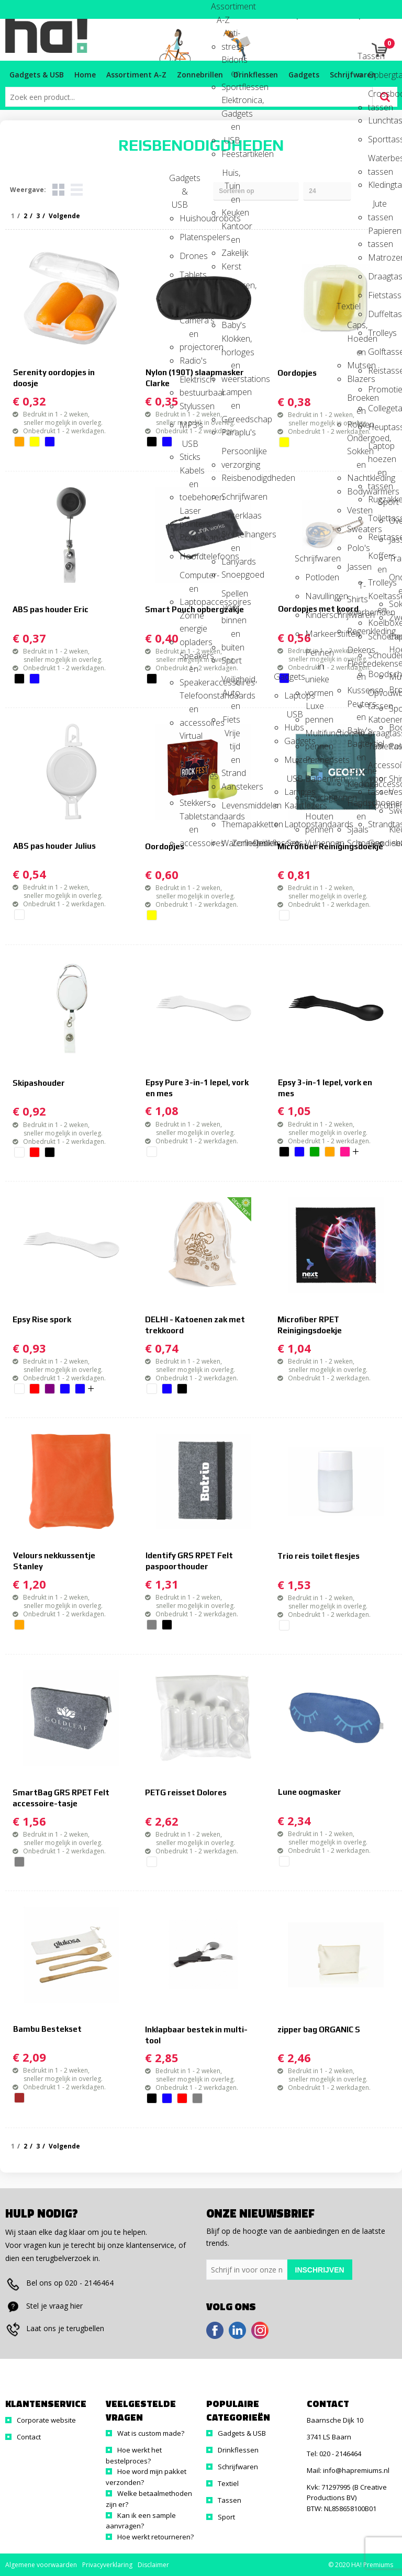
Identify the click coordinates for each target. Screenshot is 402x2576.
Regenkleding (356, 631)
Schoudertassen (377, 655)
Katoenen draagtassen (377, 723)
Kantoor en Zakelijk (230, 229)
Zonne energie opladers (189, 619)
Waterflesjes (230, 843)
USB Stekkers (189, 793)
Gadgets (283, 676)
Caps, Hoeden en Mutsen (356, 328)
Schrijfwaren (230, 496)
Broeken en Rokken (356, 401)
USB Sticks (189, 447)
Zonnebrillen (241, 843)
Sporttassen (377, 139)
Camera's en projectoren (189, 323)
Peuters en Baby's (356, 707)
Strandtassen (377, 824)
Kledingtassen (377, 184)
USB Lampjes (293, 782)
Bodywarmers (356, 491)
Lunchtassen (377, 120)
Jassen (356, 566)
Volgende (64, 2146)
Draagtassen (377, 276)
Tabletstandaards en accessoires (189, 820)
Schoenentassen (377, 636)
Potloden (314, 577)
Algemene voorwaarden (41, 2564)
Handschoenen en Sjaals (356, 806)
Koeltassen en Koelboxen (377, 599)
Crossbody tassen (377, 97)
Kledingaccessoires (356, 784)
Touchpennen (314, 797)
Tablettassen (377, 746)
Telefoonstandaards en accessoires (189, 699)
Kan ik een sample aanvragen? (141, 2521)
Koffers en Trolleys (377, 559)
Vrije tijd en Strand (230, 736)
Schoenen (356, 843)
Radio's (189, 360)
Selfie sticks (189, 297)
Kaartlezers (293, 805)
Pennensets (314, 760)
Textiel (346, 306)
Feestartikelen (230, 154)
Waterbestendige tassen (377, 161)
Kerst (230, 266)
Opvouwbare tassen (377, 696)
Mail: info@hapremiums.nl (348, 2470)
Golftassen (377, 351)
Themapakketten (230, 824)
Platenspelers (189, 237)
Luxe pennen (314, 709)
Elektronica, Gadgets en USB (230, 103)
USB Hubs (293, 717)
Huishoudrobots (189, 218)
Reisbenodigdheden (230, 477)
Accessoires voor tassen (377, 768)
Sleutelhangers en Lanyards (230, 537)
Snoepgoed (230, 574)
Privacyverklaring (107, 2564)
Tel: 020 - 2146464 (334, 2453)
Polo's (356, 548)
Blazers (356, 379)
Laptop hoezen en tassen (377, 449)
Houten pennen (314, 820)
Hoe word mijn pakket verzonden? (146, 2477)
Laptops (293, 695)
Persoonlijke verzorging (230, 454)
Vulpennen (314, 843)
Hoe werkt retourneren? (155, 2536)
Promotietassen (377, 389)
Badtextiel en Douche (356, 747)
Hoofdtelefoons (189, 556)
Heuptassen (377, 427)
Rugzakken (377, 499)
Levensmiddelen (230, 805)
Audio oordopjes (189, 766)
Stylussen (189, 406)
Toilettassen (377, 518)
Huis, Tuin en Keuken (230, 176)
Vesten (356, 510)
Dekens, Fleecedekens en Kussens (356, 653)
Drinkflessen (262, 843)
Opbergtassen (377, 75)
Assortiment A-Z (220, 10)
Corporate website (46, 2420)
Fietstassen (377, 295)
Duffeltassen (377, 314)
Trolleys (377, 333)
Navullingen (314, 596)
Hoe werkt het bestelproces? (134, 2455)
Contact (29, 2437)
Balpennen (314, 778)
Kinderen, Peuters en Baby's (230, 288)
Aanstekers (230, 786)
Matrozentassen (377, 257)
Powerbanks (189, 537)
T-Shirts (356, 589)
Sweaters (356, 529)
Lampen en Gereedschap (230, 395)
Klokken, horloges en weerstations (230, 342)
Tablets (189, 274)
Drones (189, 256)
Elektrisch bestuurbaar (189, 383)
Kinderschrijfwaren (314, 615)
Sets (295, 843)
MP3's (189, 425)
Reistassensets (377, 370)
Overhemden (356, 612)
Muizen (293, 760)
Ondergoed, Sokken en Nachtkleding (356, 441)
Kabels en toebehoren (189, 474)
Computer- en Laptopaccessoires (189, 578)
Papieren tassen (377, 234)
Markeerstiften (314, 633)
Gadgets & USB (178, 181)
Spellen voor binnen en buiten (230, 597)
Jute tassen (377, 207)
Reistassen (377, 537)
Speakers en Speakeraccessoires (189, 659)
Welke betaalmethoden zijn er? (149, 2499)
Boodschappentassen (377, 674)
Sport (230, 660)
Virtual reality (189, 739)
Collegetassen (377, 408)
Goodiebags (377, 843)
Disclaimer (153, 2564)
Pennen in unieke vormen (314, 656)
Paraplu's (230, 432)
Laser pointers (189, 514)
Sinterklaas (230, 515)
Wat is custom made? (150, 2433)
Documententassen (377, 805)
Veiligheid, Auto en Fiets (230, 682)
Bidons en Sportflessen (230, 63)
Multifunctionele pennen (314, 736)
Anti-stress (230, 36)
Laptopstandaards (293, 824)
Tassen (367, 56)
